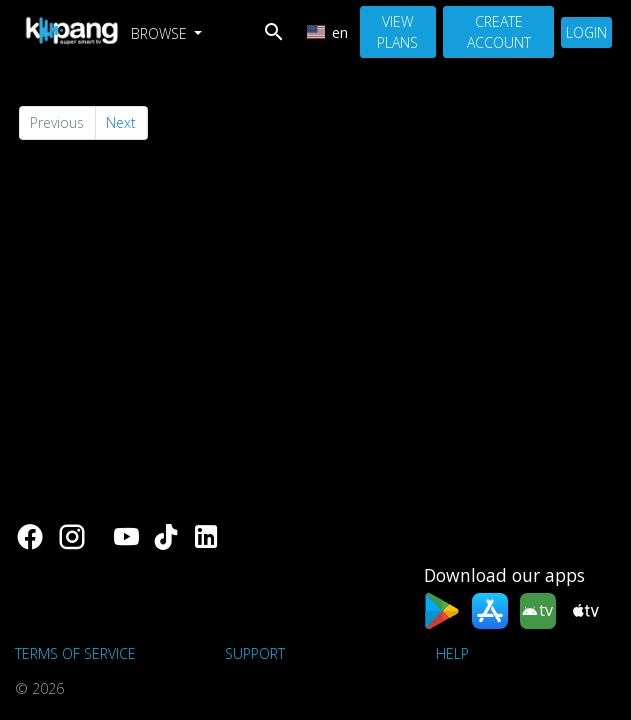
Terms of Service (75, 653)
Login (586, 32)
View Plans (397, 32)
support (255, 653)
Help (452, 653)
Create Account (499, 32)
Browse (161, 33)
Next (121, 122)
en (328, 32)
